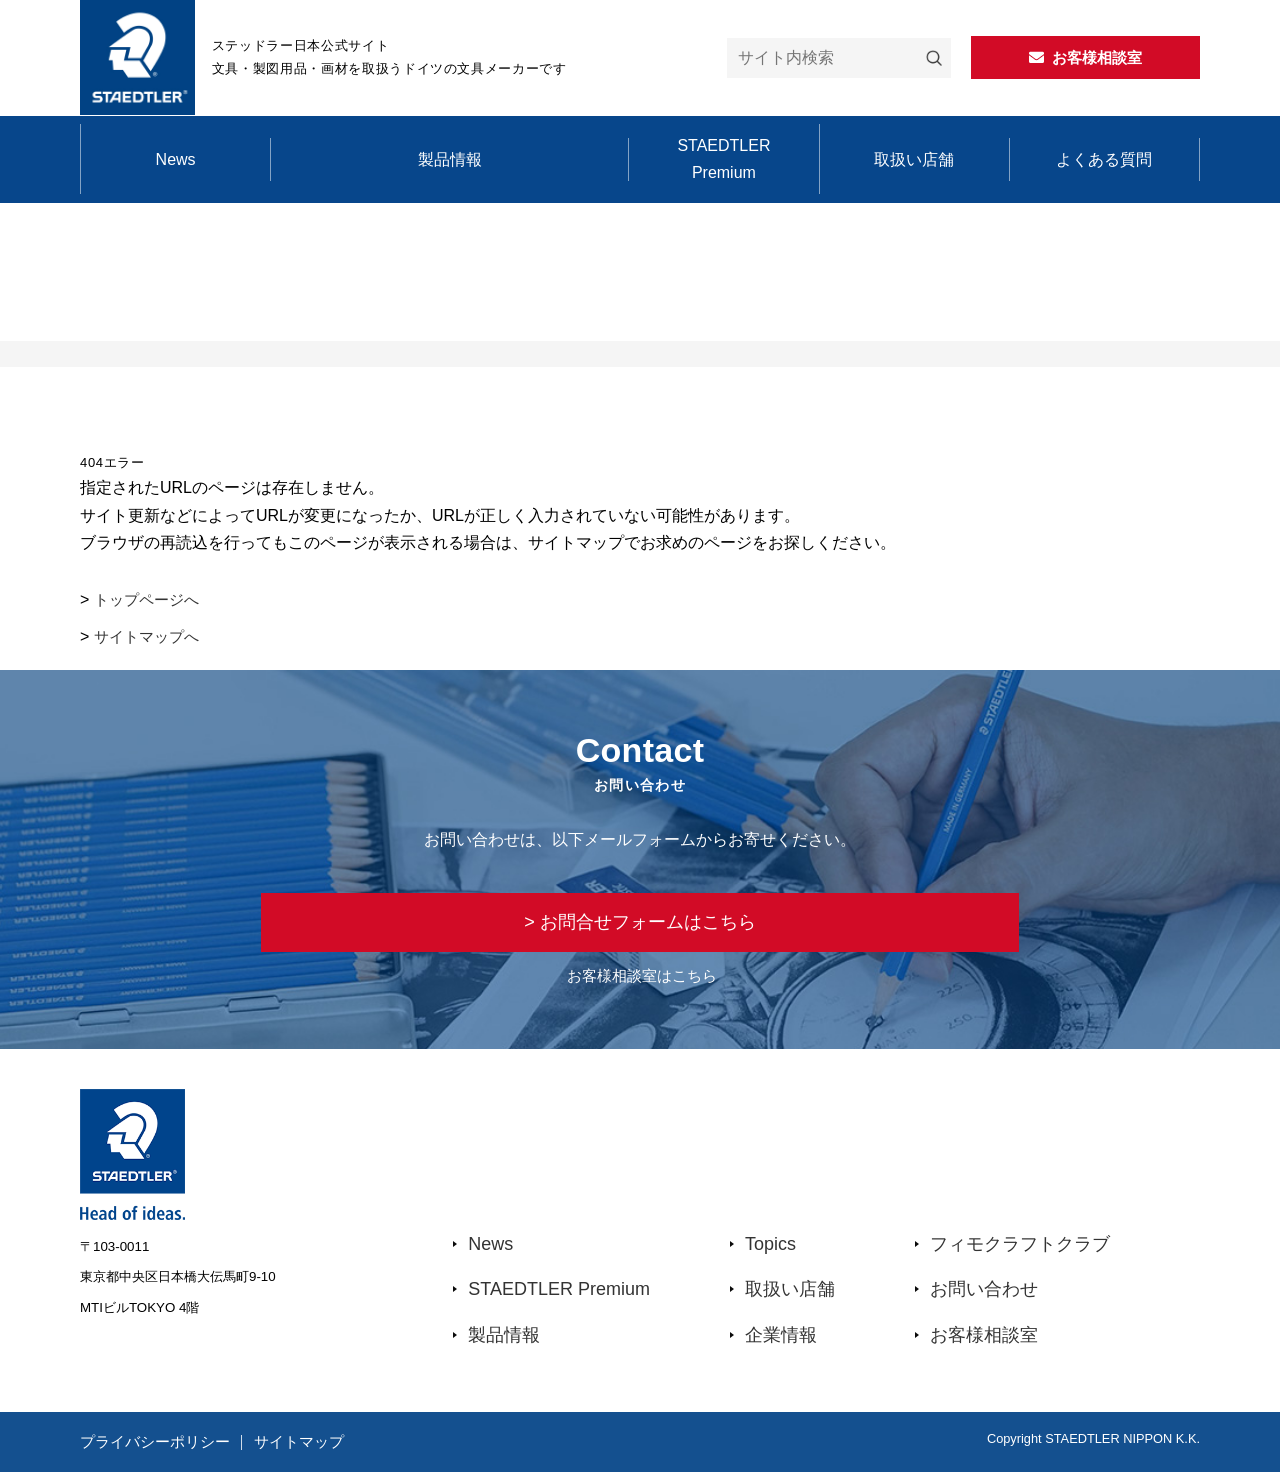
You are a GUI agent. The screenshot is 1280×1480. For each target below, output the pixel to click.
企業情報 (781, 1343)
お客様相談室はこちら (642, 983)
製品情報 (450, 159)
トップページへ (150, 599)
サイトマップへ (150, 636)
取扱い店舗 (914, 159)
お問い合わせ (984, 1297)
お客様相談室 (984, 1343)
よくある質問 (1104, 159)
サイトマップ (321, 1450)
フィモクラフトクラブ (1020, 1252)
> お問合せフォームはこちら (640, 926)
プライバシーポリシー (160, 1450)
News (176, 159)
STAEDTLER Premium (723, 159)
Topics (770, 1252)
